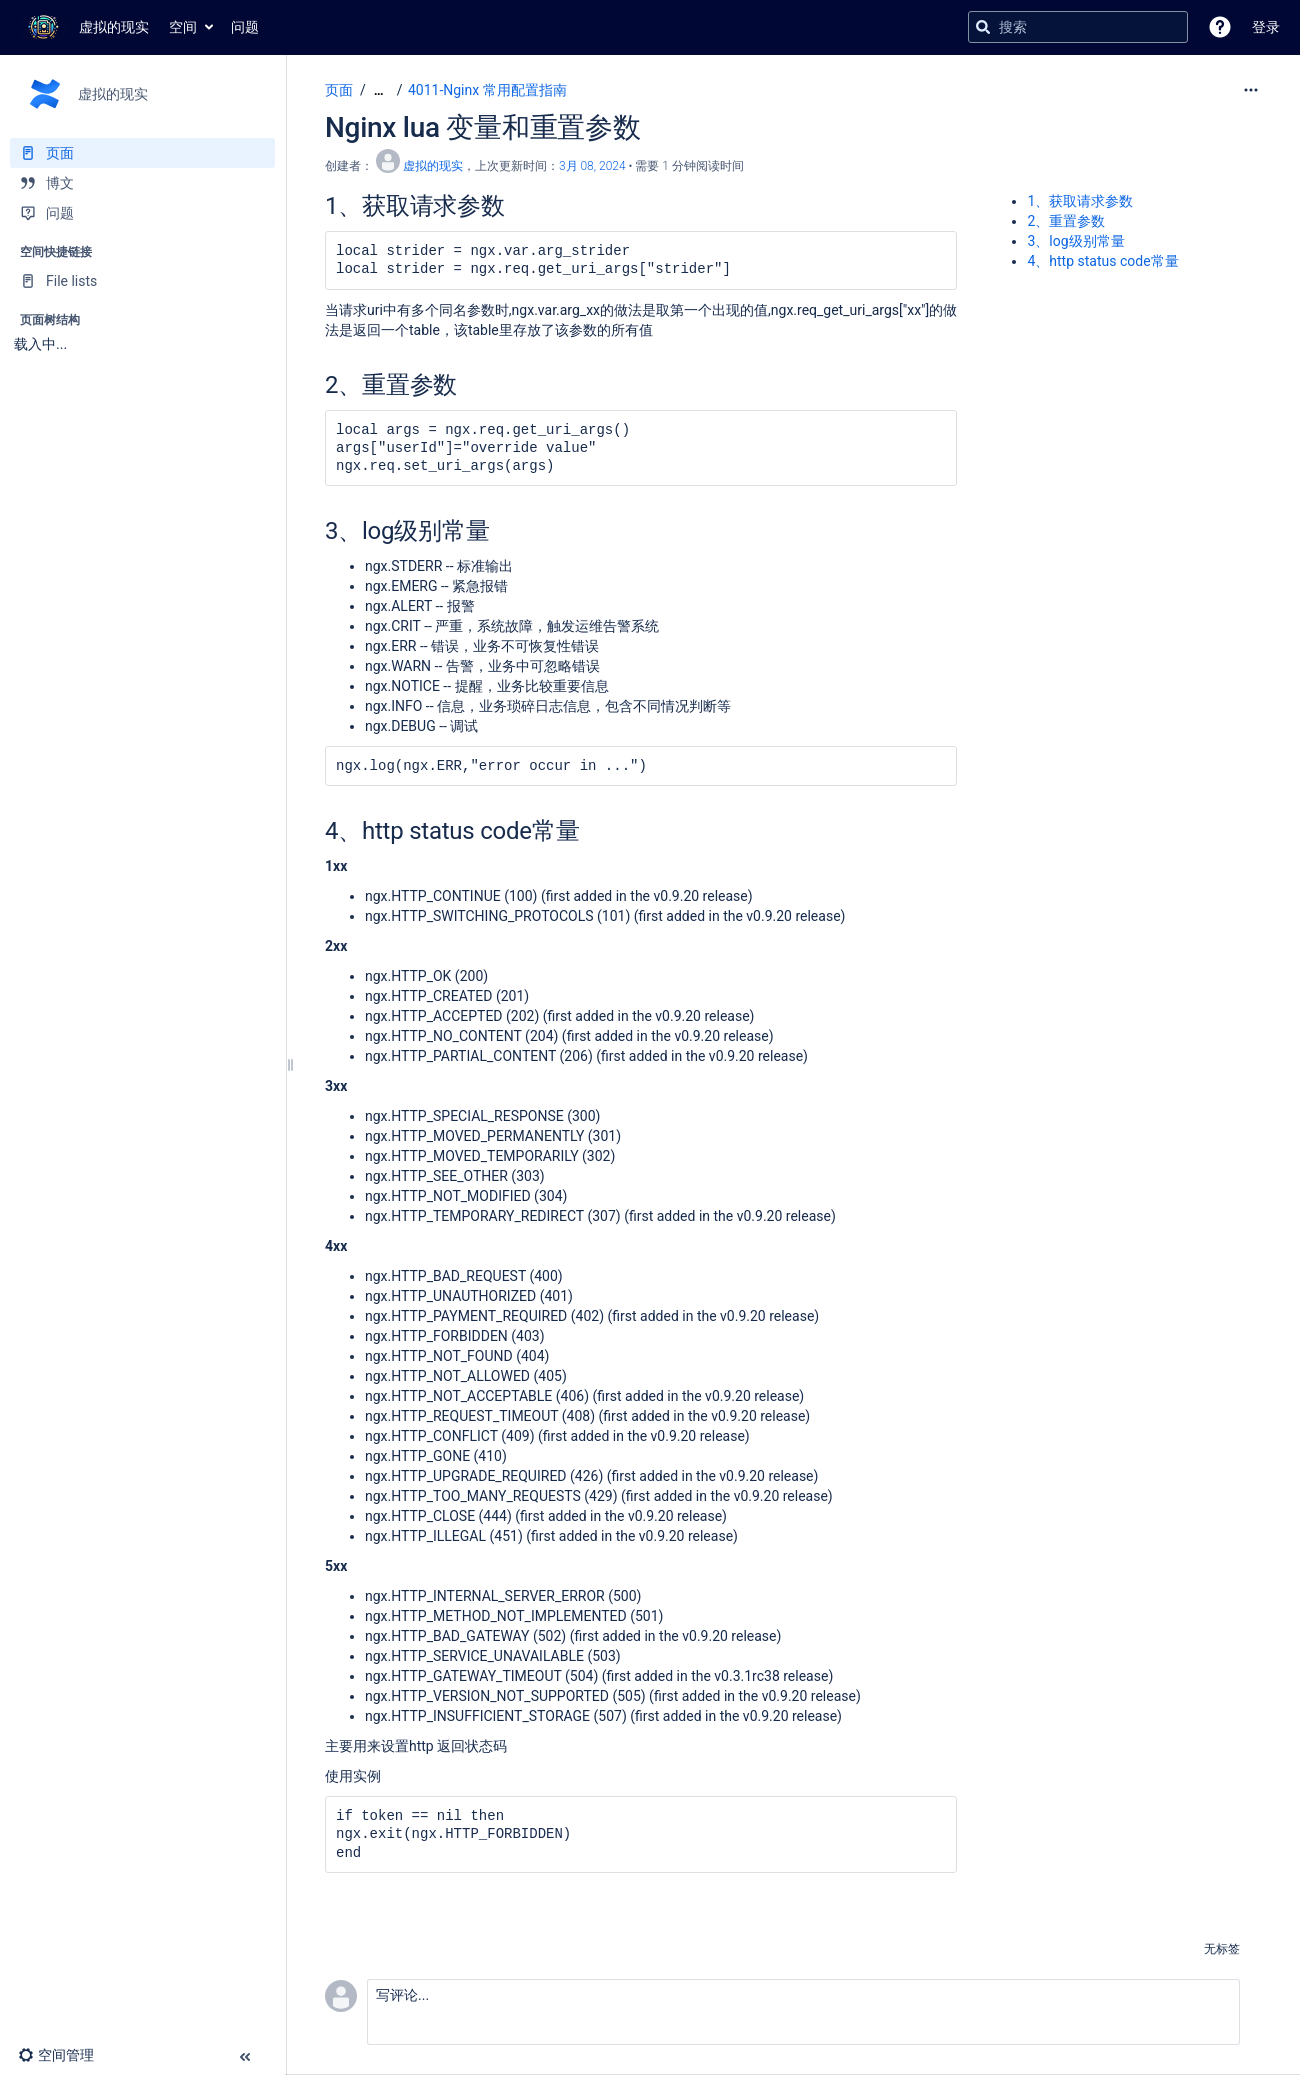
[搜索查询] (1078, 27)
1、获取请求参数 (1080, 201)
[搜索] (983, 27)
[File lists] (142, 281)
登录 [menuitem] (1266, 27)
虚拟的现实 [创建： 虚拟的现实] (433, 166)
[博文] (142, 183)
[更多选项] (1251, 90)
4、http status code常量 (1102, 261)
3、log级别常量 (1075, 241)
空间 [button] (183, 27)
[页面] (142, 153)
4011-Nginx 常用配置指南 (487, 90)
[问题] (142, 213)
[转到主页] (84, 27)
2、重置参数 (1066, 221)
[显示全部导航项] (379, 90)
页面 (339, 90)
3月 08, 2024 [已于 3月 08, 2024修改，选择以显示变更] (592, 166)
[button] (1220, 27)
